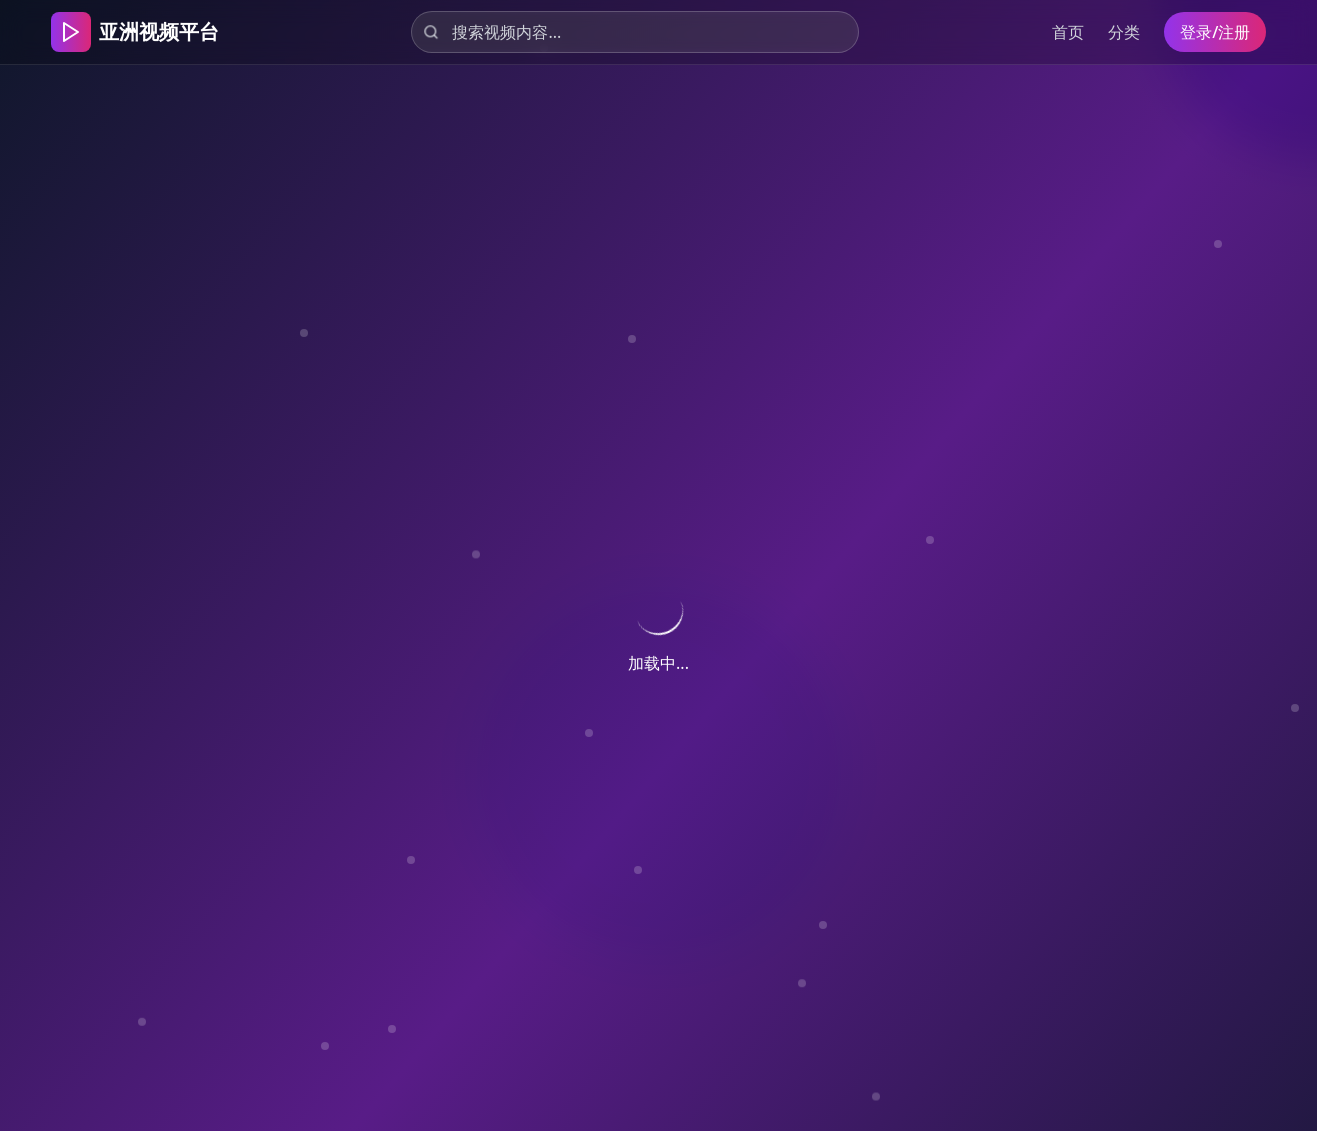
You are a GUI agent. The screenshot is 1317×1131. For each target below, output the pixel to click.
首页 (1068, 32)
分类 (1124, 32)
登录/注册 (1215, 32)
